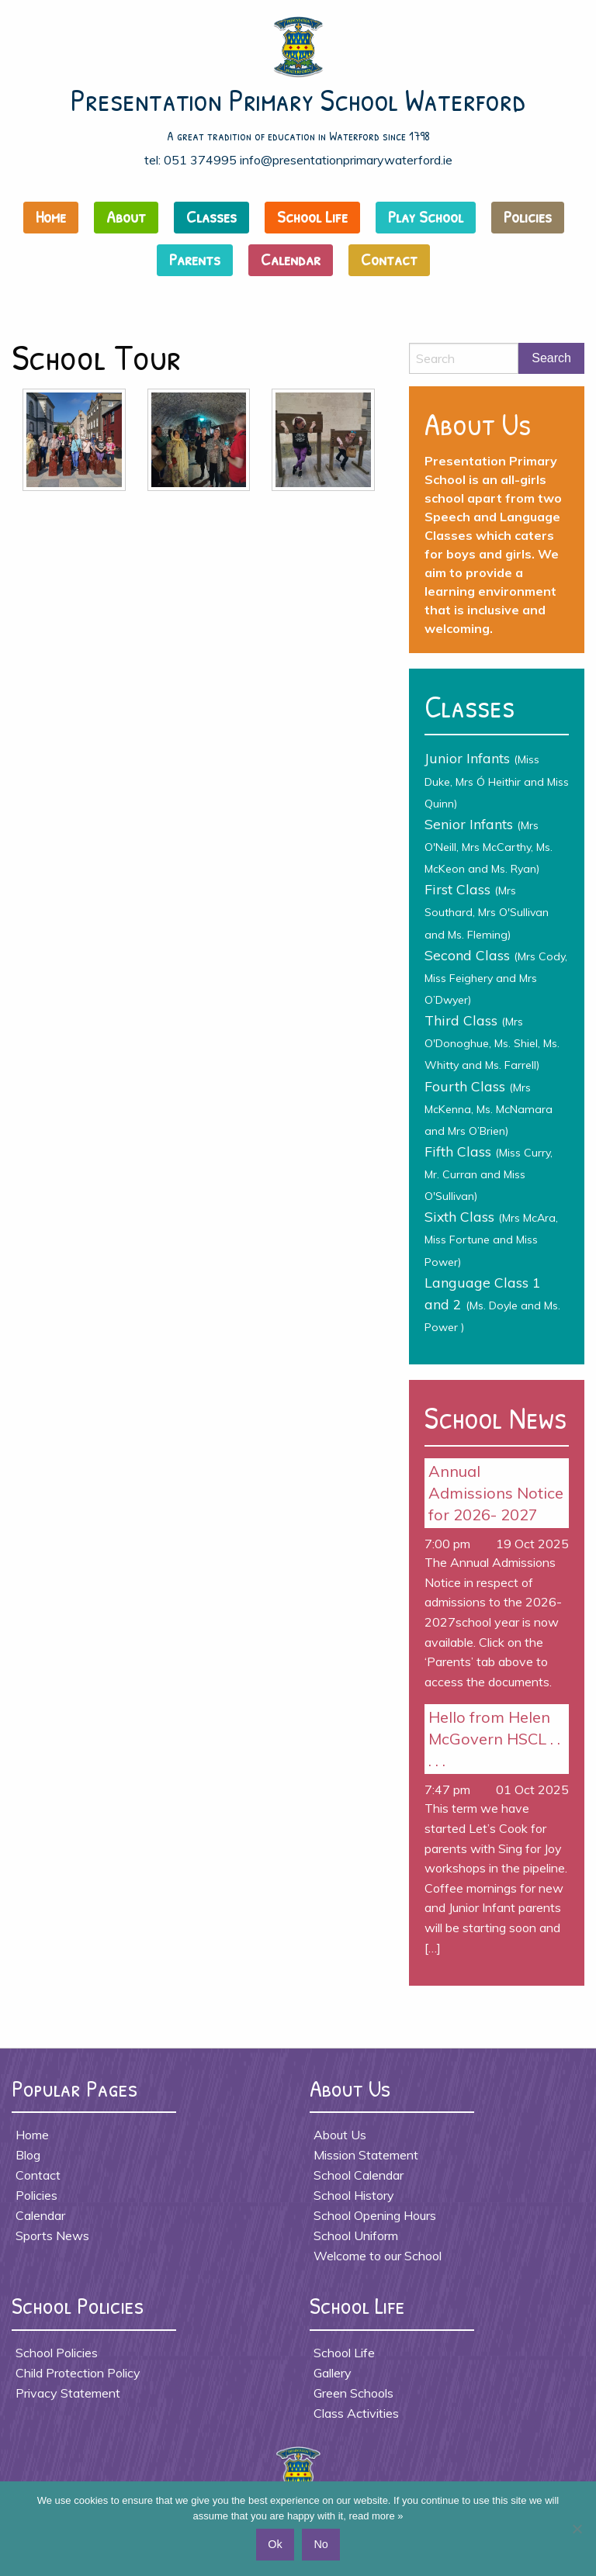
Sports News (52, 2235)
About (126, 216)
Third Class (492, 1041)
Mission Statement (366, 2155)
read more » (375, 2516)
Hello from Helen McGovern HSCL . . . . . (494, 1738)
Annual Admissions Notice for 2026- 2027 (495, 1492)
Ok (275, 2544)
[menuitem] (55, 221)
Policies (528, 216)
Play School (425, 216)
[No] (576, 2528)
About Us (340, 2134)
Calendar (291, 259)
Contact (389, 259)
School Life (312, 216)
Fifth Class (488, 1173)
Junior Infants (496, 779)
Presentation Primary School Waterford (298, 99)
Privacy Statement (68, 2393)
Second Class (495, 976)
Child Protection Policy (78, 2373)
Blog (28, 2155)
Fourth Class (488, 1107)
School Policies (57, 2352)
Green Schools (353, 2393)
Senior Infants (488, 845)
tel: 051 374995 (190, 160)
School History (354, 2195)
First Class (486, 910)
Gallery (333, 2373)
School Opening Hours (375, 2215)
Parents (194, 259)
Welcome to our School (378, 2255)
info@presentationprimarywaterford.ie (346, 160)
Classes (211, 216)
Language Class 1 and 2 (492, 1304)
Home (51, 216)
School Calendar (359, 2175)
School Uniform (356, 2235)
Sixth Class (491, 1238)
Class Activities (356, 2413)
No (320, 2544)
